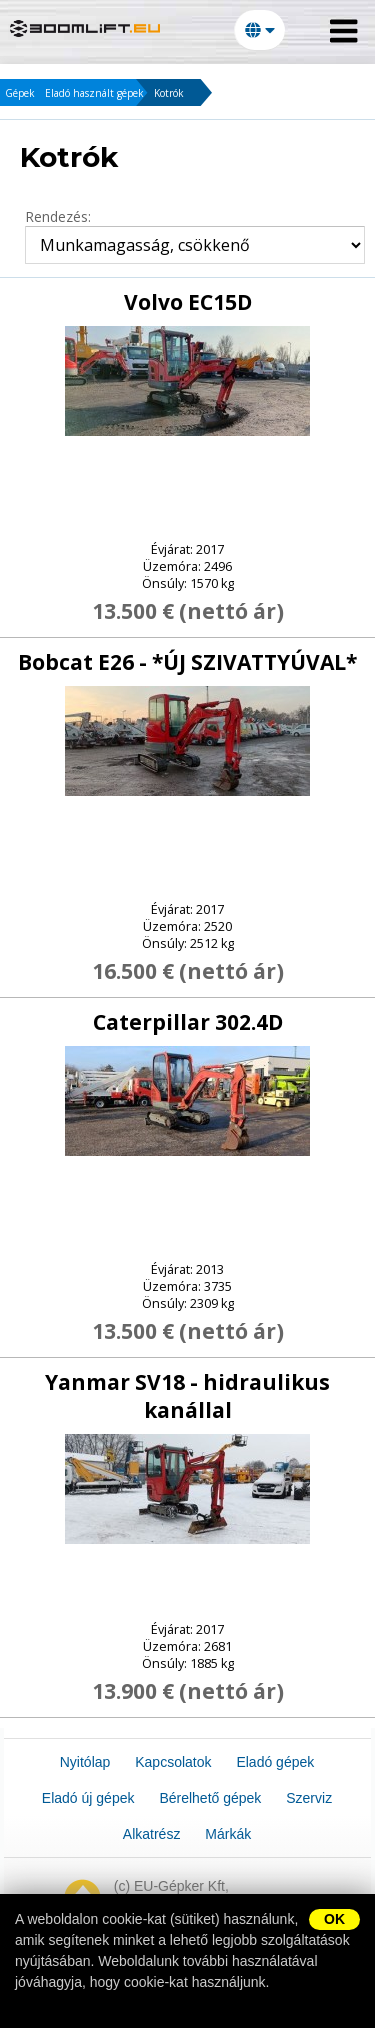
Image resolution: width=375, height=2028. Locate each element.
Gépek (20, 93)
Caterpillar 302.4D (188, 1022)
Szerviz (309, 1798)
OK (334, 1919)
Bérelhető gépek (210, 1798)
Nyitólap (85, 1762)
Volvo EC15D (188, 302)
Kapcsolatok (173, 1762)
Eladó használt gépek (94, 93)
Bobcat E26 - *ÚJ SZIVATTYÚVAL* (187, 662)
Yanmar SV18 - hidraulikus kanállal (187, 1396)
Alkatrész (152, 1834)
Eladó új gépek (88, 1798)
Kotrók (169, 93)
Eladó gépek (275, 1762)
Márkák (228, 1834)
